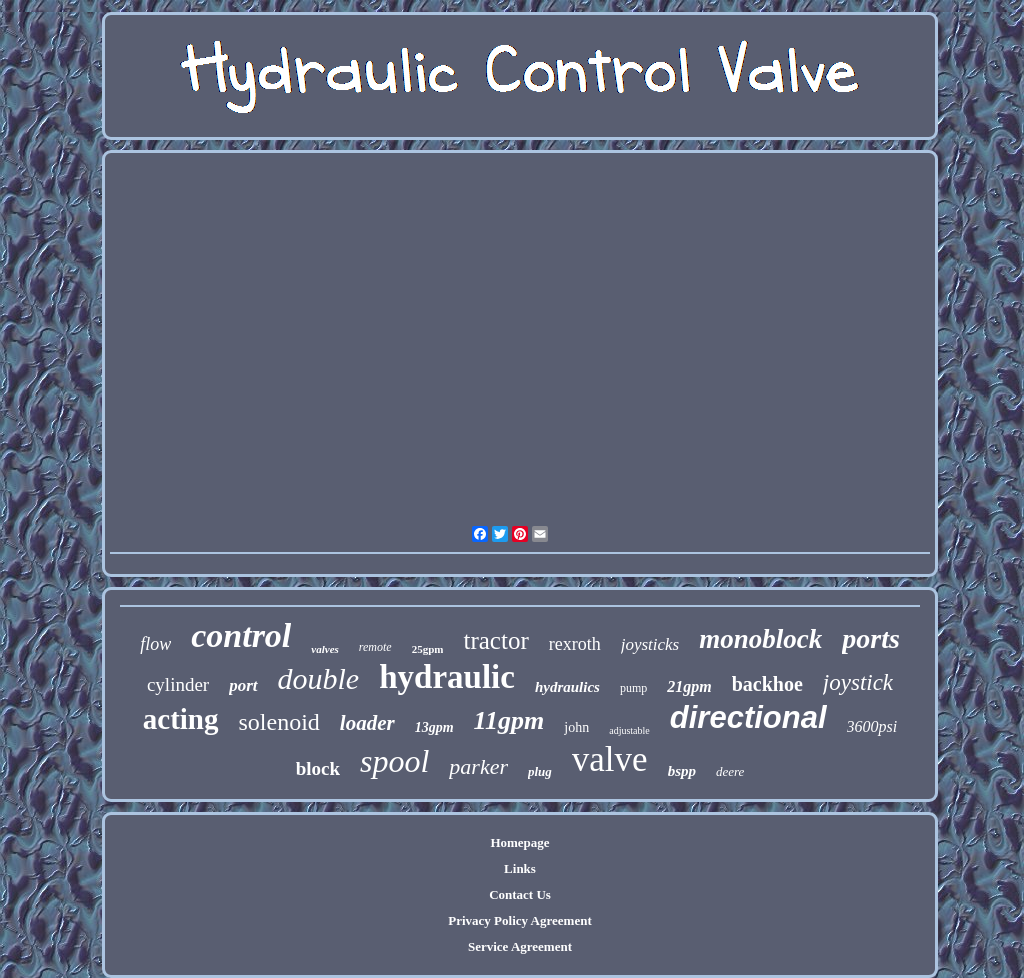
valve (610, 759)
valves (324, 649)
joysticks (650, 644)
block (318, 768)
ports (871, 638)
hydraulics (567, 687)
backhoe (767, 684)
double (319, 678)
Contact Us (520, 894)
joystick (858, 682)
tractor (495, 640)
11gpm (509, 720)
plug (540, 771)
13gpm (434, 727)
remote (375, 647)
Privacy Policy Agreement (519, 920)
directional (748, 717)
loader (367, 723)
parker (478, 766)
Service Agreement (520, 946)
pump (633, 688)
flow (155, 644)
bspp (682, 771)
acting (181, 719)
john (576, 727)
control (241, 635)
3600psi (872, 726)
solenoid (279, 722)
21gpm (689, 686)
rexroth (575, 644)
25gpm (428, 649)
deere (730, 771)
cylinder (178, 684)
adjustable (629, 730)
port (243, 685)
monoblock (760, 639)
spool (394, 761)
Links (520, 868)
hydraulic (447, 677)
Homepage (519, 842)
